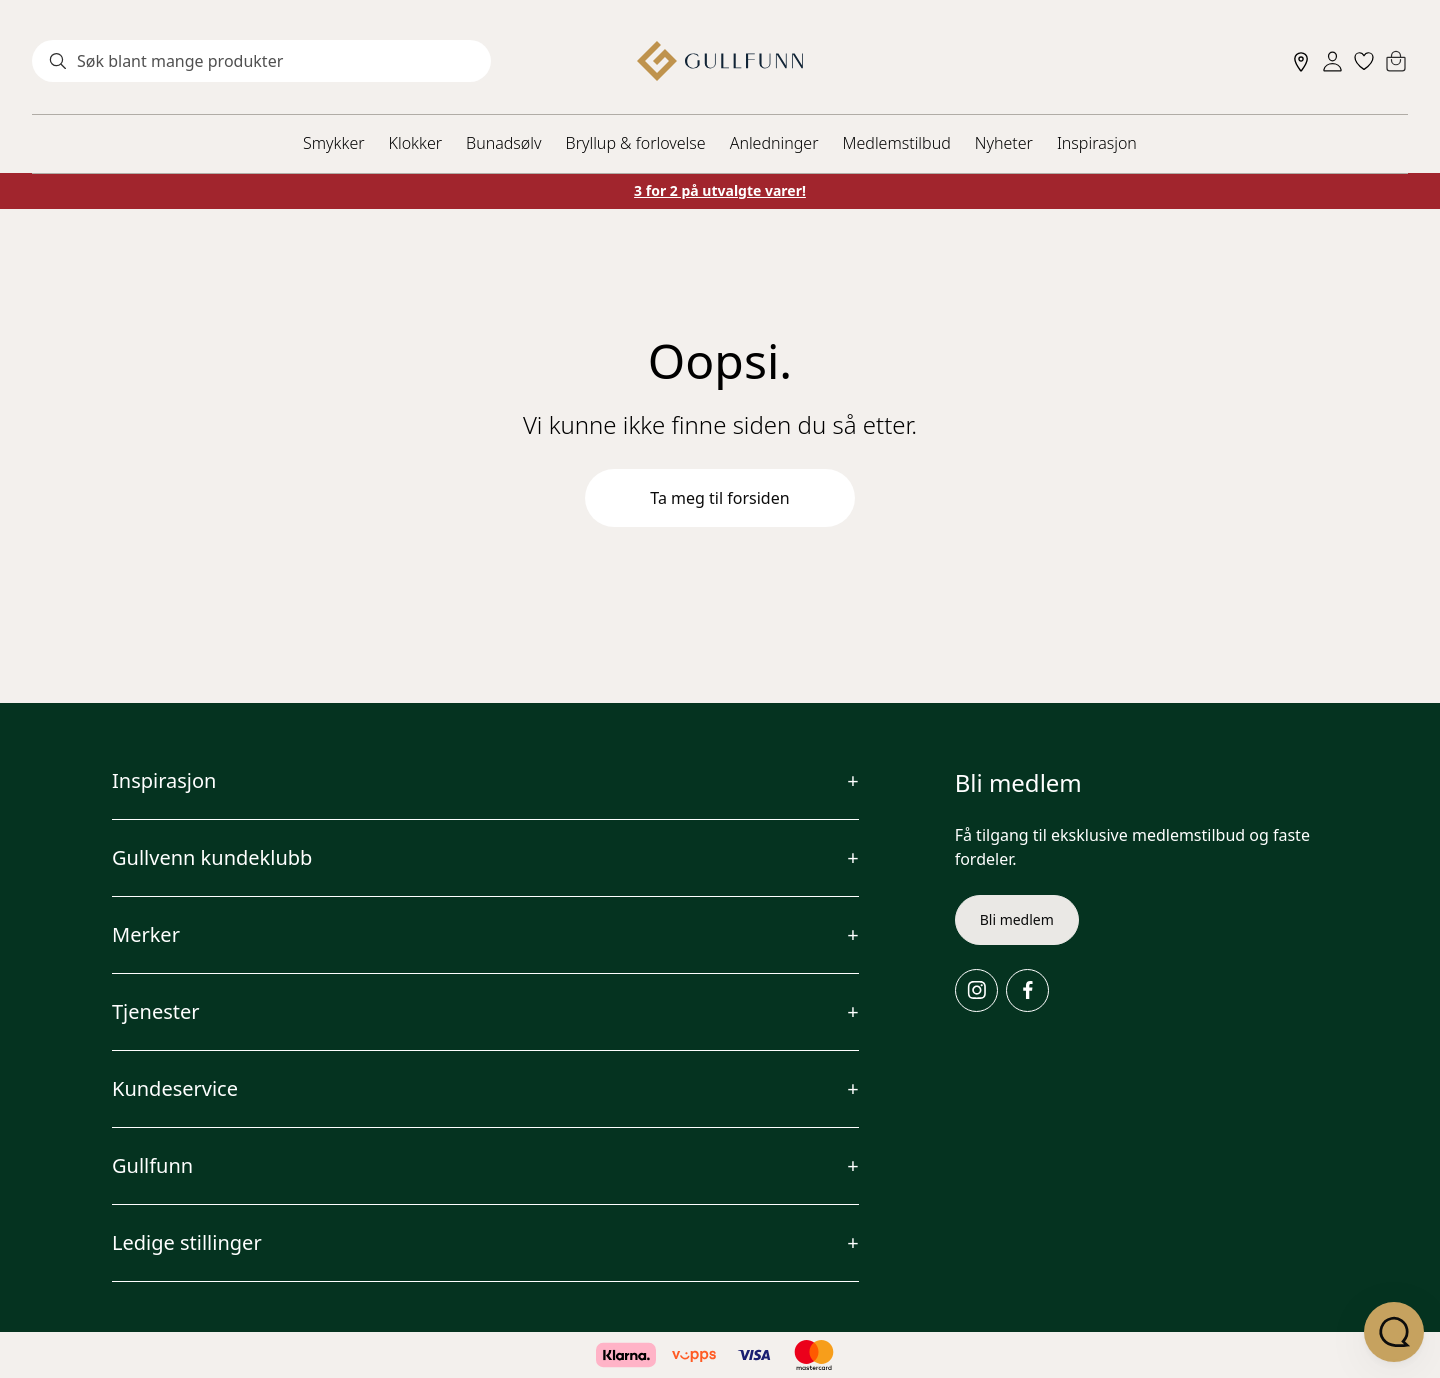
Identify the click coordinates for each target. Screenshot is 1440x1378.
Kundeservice (175, 1088)
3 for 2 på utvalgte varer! (720, 190)
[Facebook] (1027, 990)
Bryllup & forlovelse (636, 143)
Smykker (333, 143)
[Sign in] (1332, 61)
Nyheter (1004, 143)
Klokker (416, 143)
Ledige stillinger (187, 1242)
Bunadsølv (503, 143)
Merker (146, 934)
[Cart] (1396, 61)
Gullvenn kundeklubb (212, 857)
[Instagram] (976, 990)
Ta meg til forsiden (719, 498)
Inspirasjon (1097, 143)
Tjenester (156, 1011)
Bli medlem (1017, 919)
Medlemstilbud (897, 143)
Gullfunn (152, 1165)
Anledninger (774, 143)
